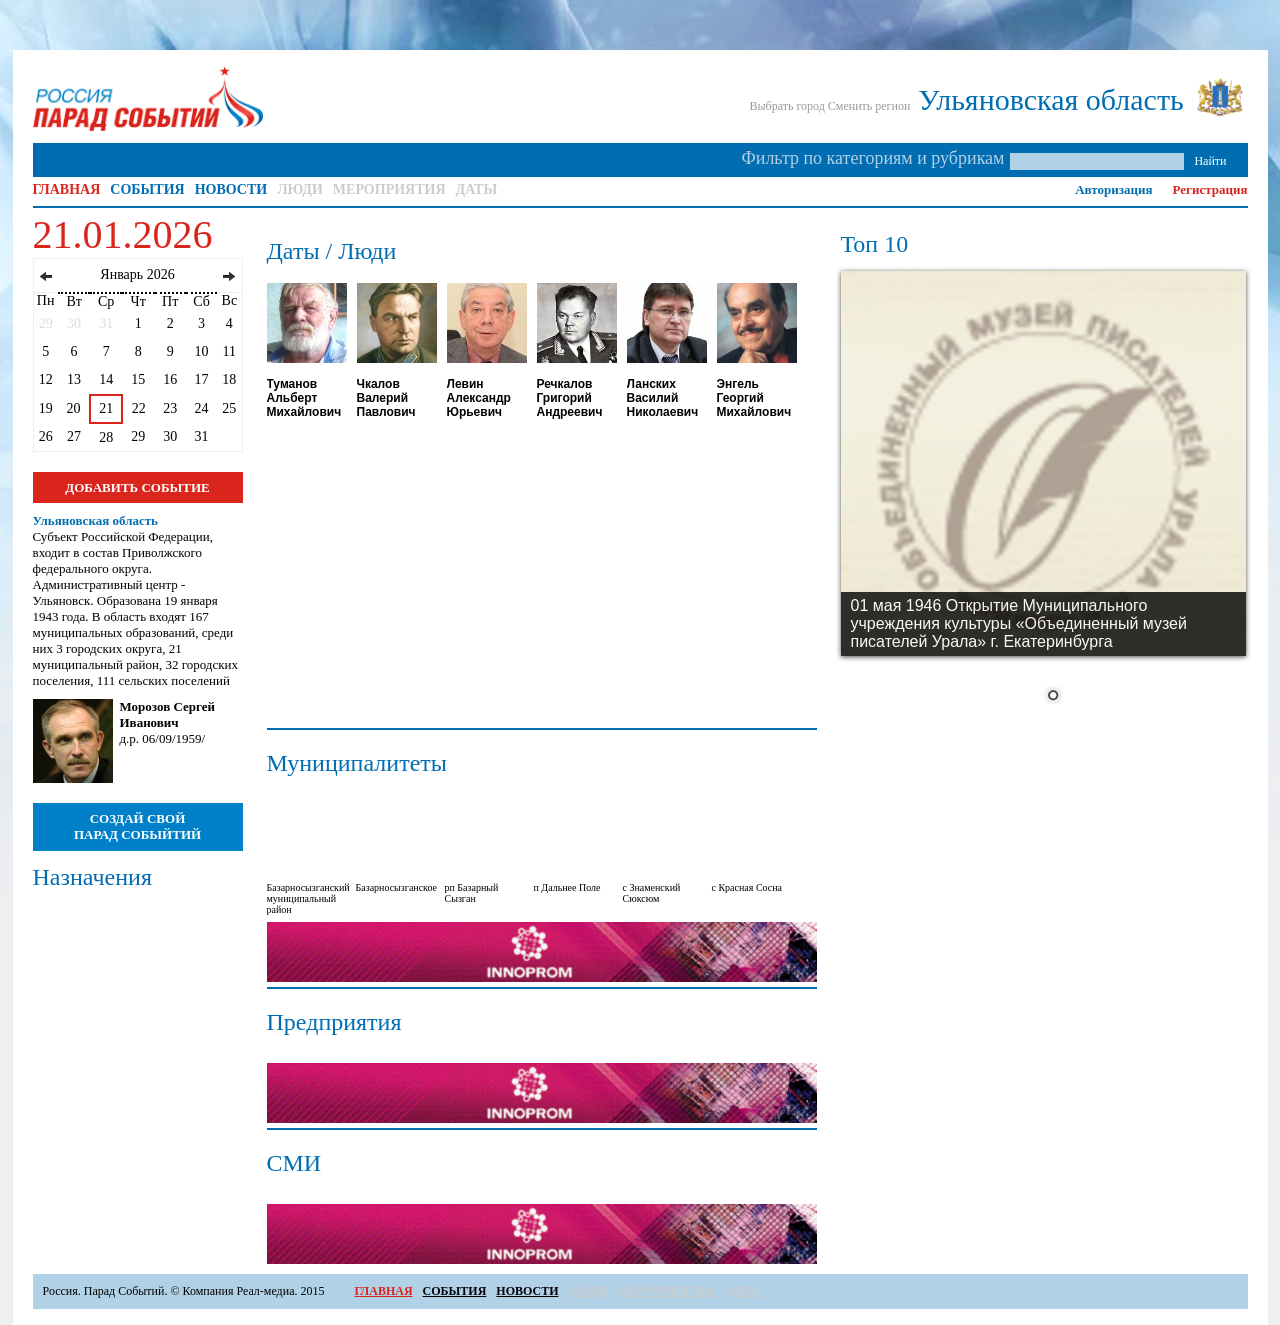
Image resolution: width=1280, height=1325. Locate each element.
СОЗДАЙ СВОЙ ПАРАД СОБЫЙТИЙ (137, 826)
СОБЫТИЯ (147, 189)
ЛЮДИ (300, 189)
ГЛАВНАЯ (67, 189)
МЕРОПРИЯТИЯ (389, 189)
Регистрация (1210, 189)
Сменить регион (869, 106)
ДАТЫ (477, 189)
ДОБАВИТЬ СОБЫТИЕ (137, 487)
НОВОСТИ (231, 189)
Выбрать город (786, 106)
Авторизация (1113, 189)
